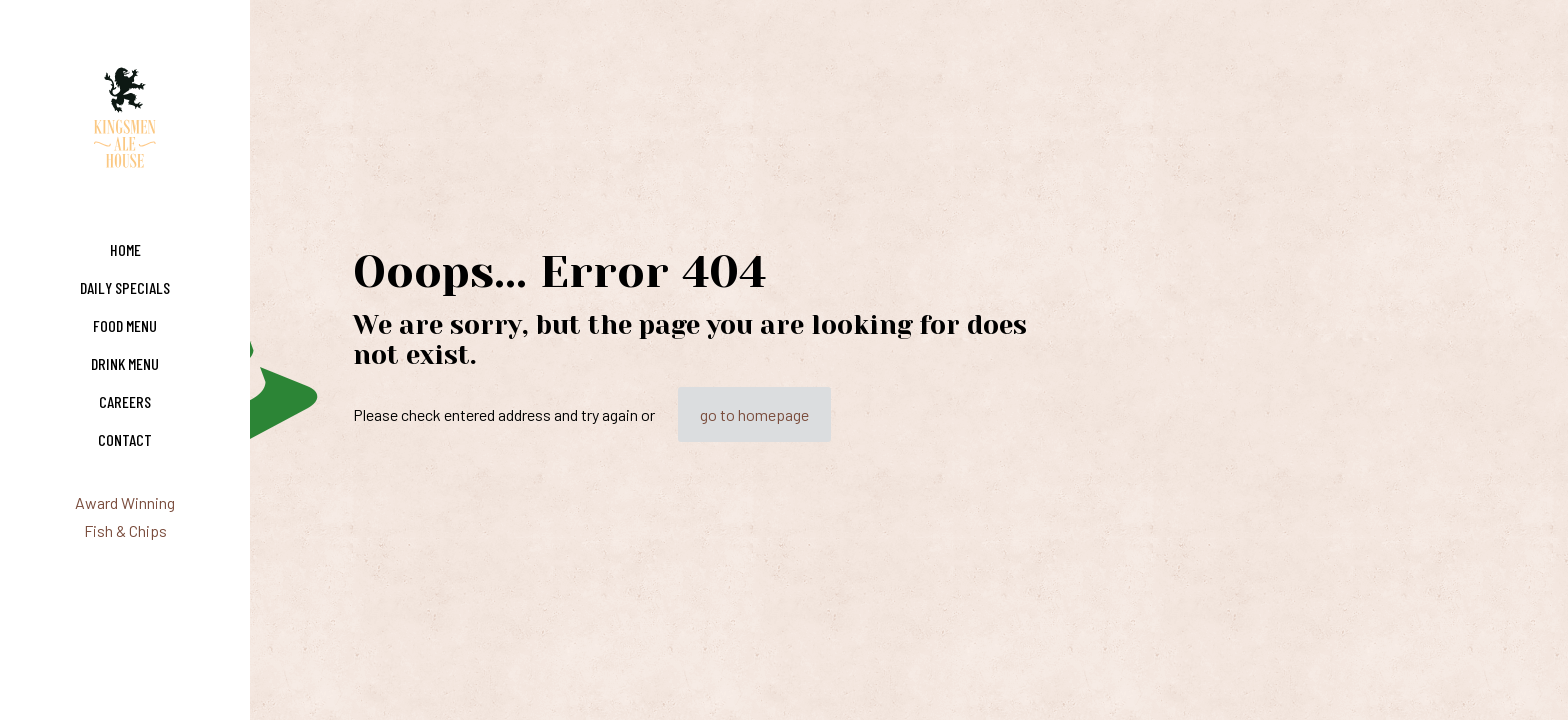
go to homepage (754, 414)
